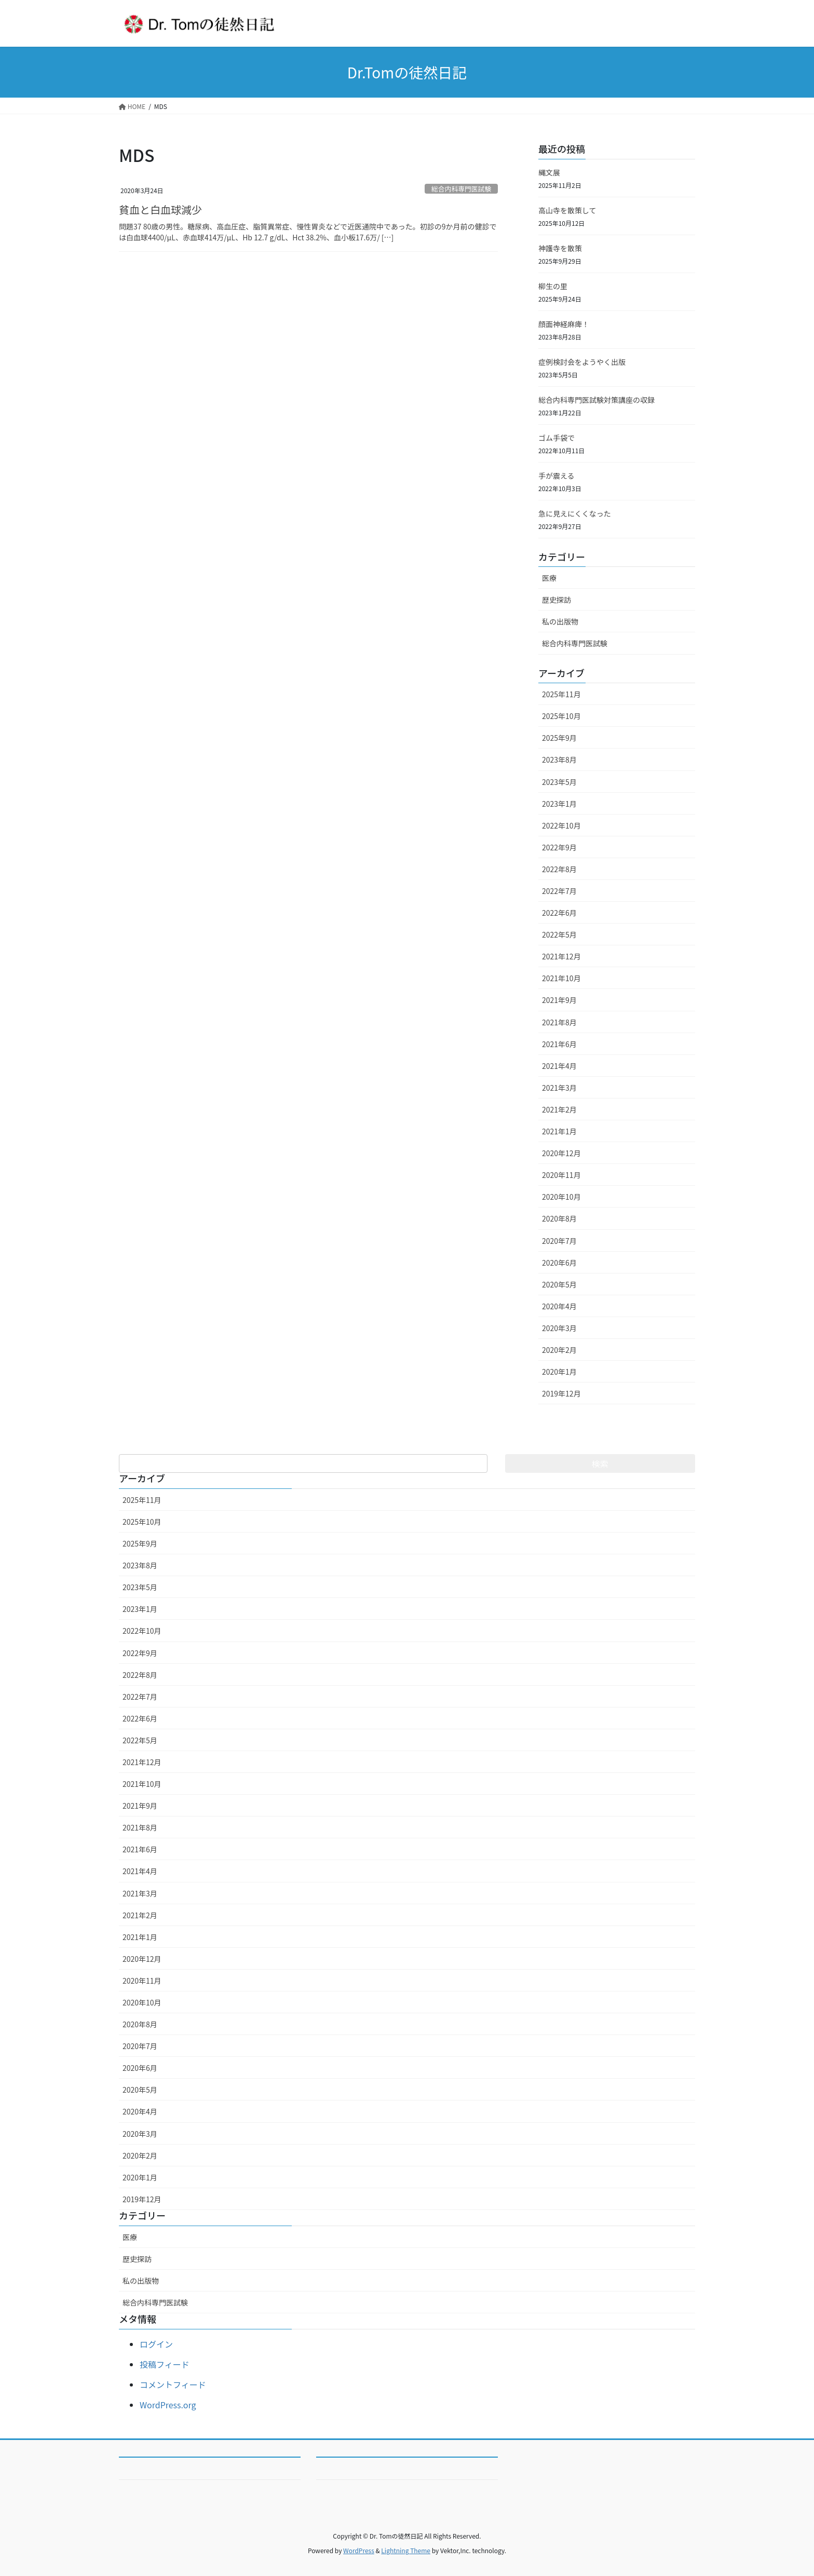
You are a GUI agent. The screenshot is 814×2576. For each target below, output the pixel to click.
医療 (549, 578)
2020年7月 (559, 1241)
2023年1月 (559, 803)
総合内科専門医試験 (461, 189)
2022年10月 (561, 825)
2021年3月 (559, 1087)
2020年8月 (559, 1218)
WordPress (358, 2550)
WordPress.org (168, 2404)
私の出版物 (560, 621)
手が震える (556, 475)
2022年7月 (559, 891)
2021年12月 (561, 956)
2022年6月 (559, 912)
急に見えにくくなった (574, 513)
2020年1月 (559, 1371)
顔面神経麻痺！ (563, 324)
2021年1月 (559, 1131)
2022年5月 (559, 934)
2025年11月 (561, 694)
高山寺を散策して (567, 210)
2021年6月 (559, 1044)
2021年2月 (559, 1109)
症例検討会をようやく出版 (582, 362)
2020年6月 (559, 1262)
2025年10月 (561, 716)
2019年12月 (561, 1393)
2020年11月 (561, 1175)
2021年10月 (561, 978)
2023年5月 (559, 782)
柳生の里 (552, 286)
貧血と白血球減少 (160, 209)
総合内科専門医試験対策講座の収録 (596, 400)
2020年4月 (559, 1306)
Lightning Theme (405, 2550)
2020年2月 (559, 1350)
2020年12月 (561, 1153)
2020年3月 (559, 1328)
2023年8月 (559, 759)
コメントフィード (173, 2384)
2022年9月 (559, 847)
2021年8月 (559, 1022)
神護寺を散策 (560, 248)
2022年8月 (559, 869)
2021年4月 (559, 1066)
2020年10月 (561, 1196)
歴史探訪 (556, 599)
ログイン (156, 2344)
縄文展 (549, 172)
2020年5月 (559, 1284)
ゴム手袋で (556, 437)
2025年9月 (559, 738)
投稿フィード (164, 2364)
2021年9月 (559, 1000)
